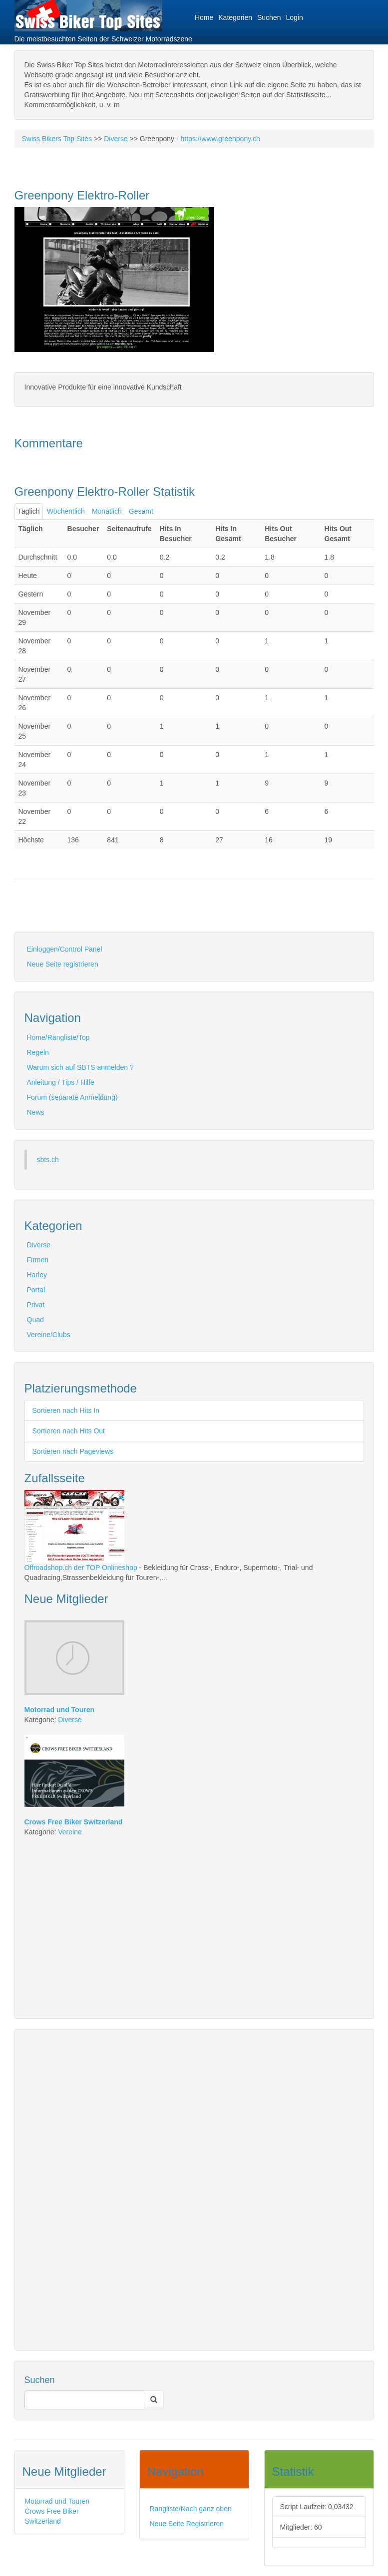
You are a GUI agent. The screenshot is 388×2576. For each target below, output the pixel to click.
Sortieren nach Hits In (66, 1410)
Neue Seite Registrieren (187, 2524)
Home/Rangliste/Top (58, 1037)
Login (294, 17)
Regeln (38, 1052)
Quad (35, 1320)
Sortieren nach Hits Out (68, 1431)
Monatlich (107, 511)
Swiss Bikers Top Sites (57, 139)
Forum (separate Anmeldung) (72, 1097)
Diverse (115, 139)
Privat (36, 1305)
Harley (37, 1275)
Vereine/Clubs (48, 1335)
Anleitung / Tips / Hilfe (60, 1082)
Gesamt (141, 511)
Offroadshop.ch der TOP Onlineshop (80, 1568)
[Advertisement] (131, 914)
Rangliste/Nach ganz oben (191, 2509)
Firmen (38, 1260)
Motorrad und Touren (57, 2501)
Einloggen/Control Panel (64, 949)
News (35, 1112)
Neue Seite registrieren (62, 964)
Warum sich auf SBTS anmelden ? (80, 1067)
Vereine (69, 1832)
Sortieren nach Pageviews (73, 1451)
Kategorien (235, 17)
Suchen (269, 17)
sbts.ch (48, 1160)
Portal (36, 1290)
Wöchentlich (66, 511)
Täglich (28, 511)
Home (204, 17)
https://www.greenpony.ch (220, 139)
